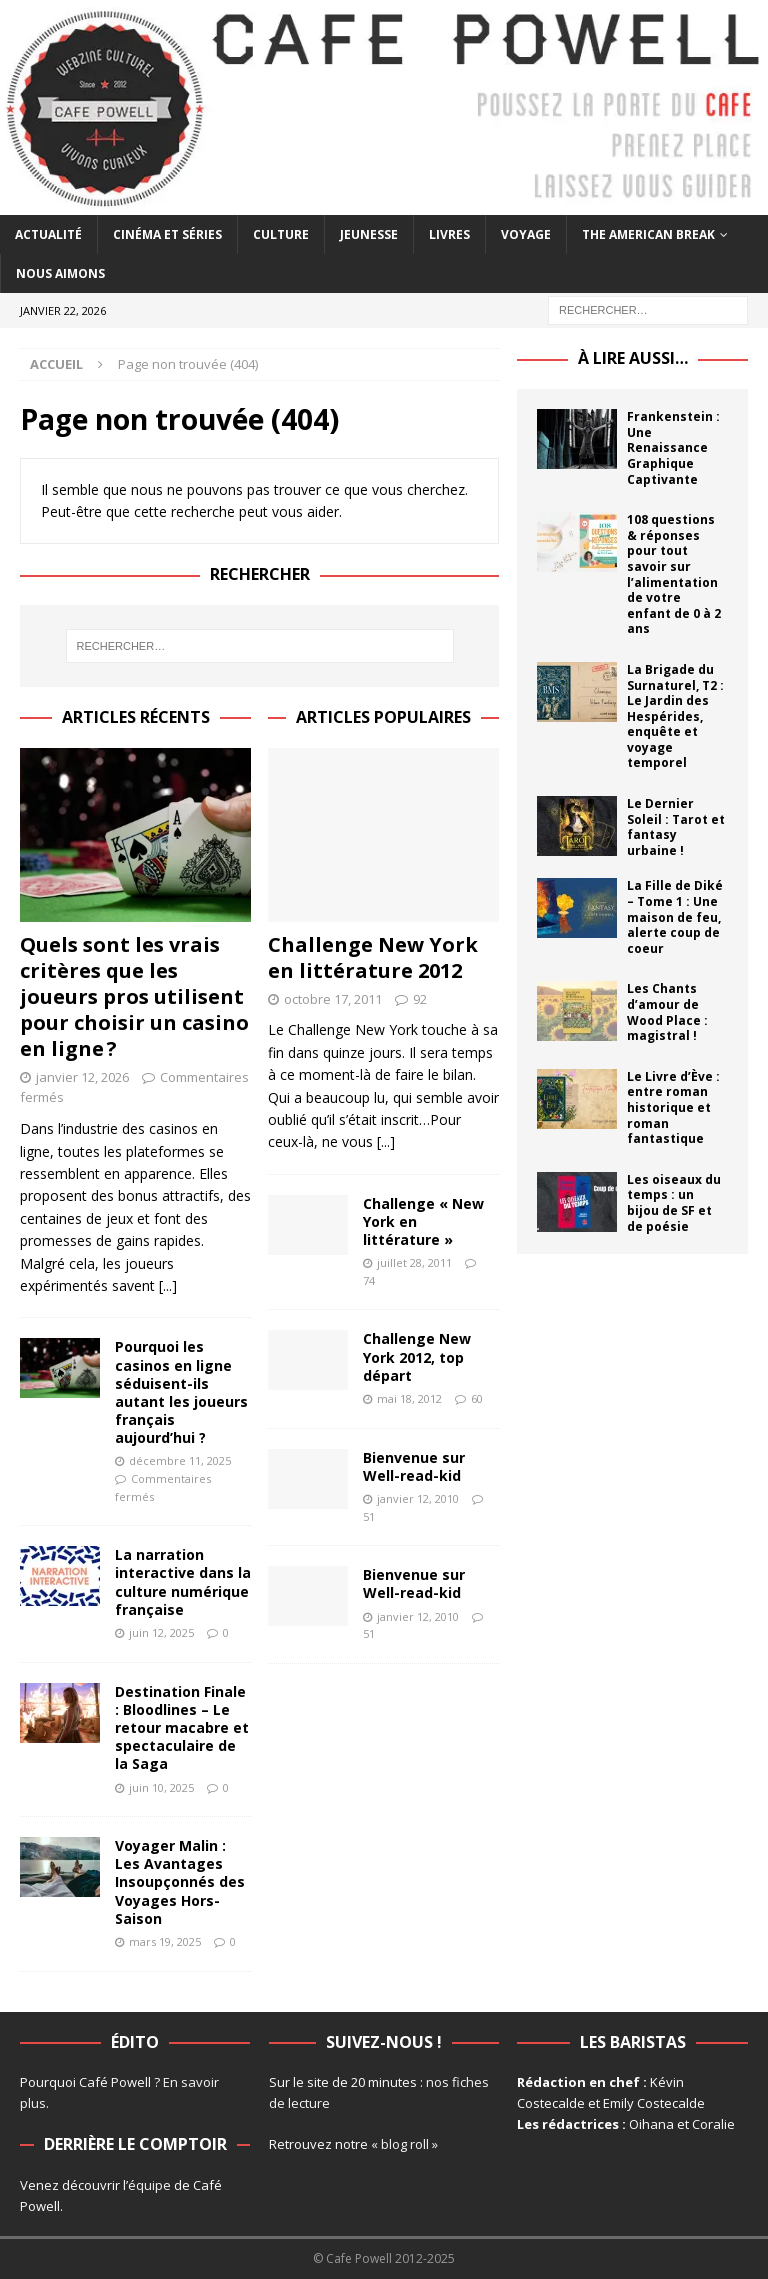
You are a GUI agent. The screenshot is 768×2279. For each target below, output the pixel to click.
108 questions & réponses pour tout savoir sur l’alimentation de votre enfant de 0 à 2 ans (674, 574)
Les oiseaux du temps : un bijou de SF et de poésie (674, 1203)
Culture (281, 234)
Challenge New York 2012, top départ (417, 1356)
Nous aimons (60, 273)
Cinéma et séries (167, 234)
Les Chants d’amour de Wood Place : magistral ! (667, 1012)
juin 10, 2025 (161, 1787)
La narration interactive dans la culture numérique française (183, 1582)
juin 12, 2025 (161, 1632)
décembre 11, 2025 (180, 1460)
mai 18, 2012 (409, 1398)
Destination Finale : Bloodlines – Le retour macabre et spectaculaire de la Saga (182, 1728)
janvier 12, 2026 (82, 1077)
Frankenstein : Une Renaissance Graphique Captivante (673, 447)
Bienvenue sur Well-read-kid (414, 1466)
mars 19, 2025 (165, 1941)
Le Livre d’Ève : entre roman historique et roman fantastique (673, 1107)
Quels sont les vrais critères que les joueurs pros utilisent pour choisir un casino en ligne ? (134, 996)
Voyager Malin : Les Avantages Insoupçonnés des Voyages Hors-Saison (180, 1882)
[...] (168, 1285)
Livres (449, 234)
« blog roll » (404, 2144)
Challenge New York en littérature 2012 (373, 957)
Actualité (48, 234)
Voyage (526, 234)
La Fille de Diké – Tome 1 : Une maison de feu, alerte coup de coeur (675, 916)
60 (477, 1398)
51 (369, 1516)
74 (369, 1280)
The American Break (648, 234)
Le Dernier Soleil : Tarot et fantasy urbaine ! (676, 827)
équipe (149, 2185)
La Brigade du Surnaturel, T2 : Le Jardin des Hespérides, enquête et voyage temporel (675, 716)
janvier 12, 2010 (418, 1498)
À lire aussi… (633, 358)
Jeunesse (369, 234)
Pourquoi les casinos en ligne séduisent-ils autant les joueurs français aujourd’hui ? (181, 1392)
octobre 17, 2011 (333, 999)
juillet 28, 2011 (414, 1262)
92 (420, 999)
